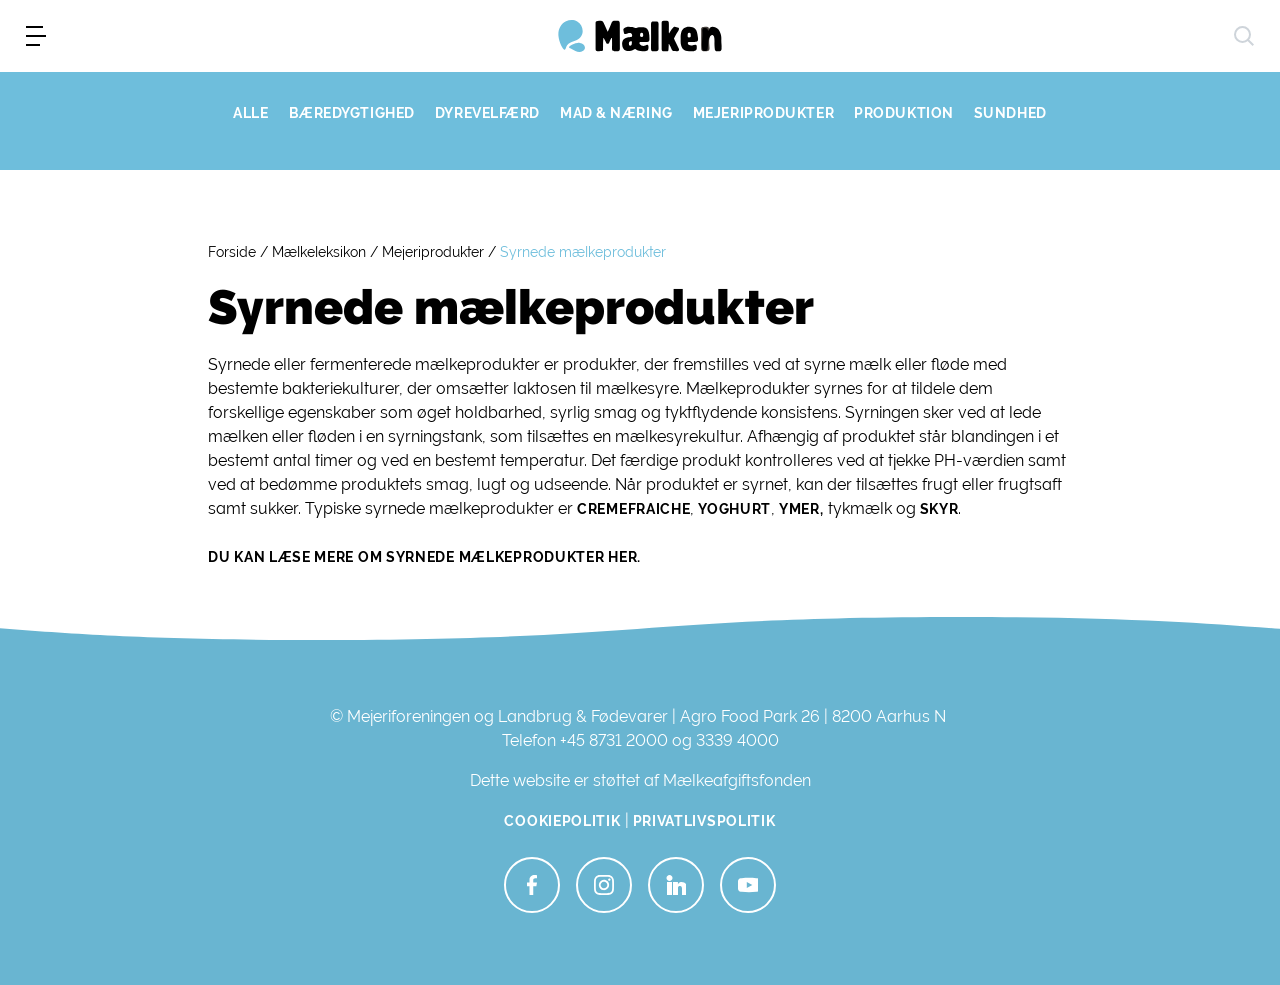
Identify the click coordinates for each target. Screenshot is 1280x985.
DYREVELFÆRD (487, 113)
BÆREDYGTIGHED (352, 113)
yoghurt (732, 509)
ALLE (250, 113)
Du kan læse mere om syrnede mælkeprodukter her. (424, 557)
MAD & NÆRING (616, 113)
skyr (939, 509)
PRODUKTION (904, 113)
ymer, (801, 509)
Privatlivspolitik (704, 821)
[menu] (36, 36)
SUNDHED (1010, 113)
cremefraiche (633, 509)
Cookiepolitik (562, 821)
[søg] (1244, 36)
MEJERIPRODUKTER (763, 113)
